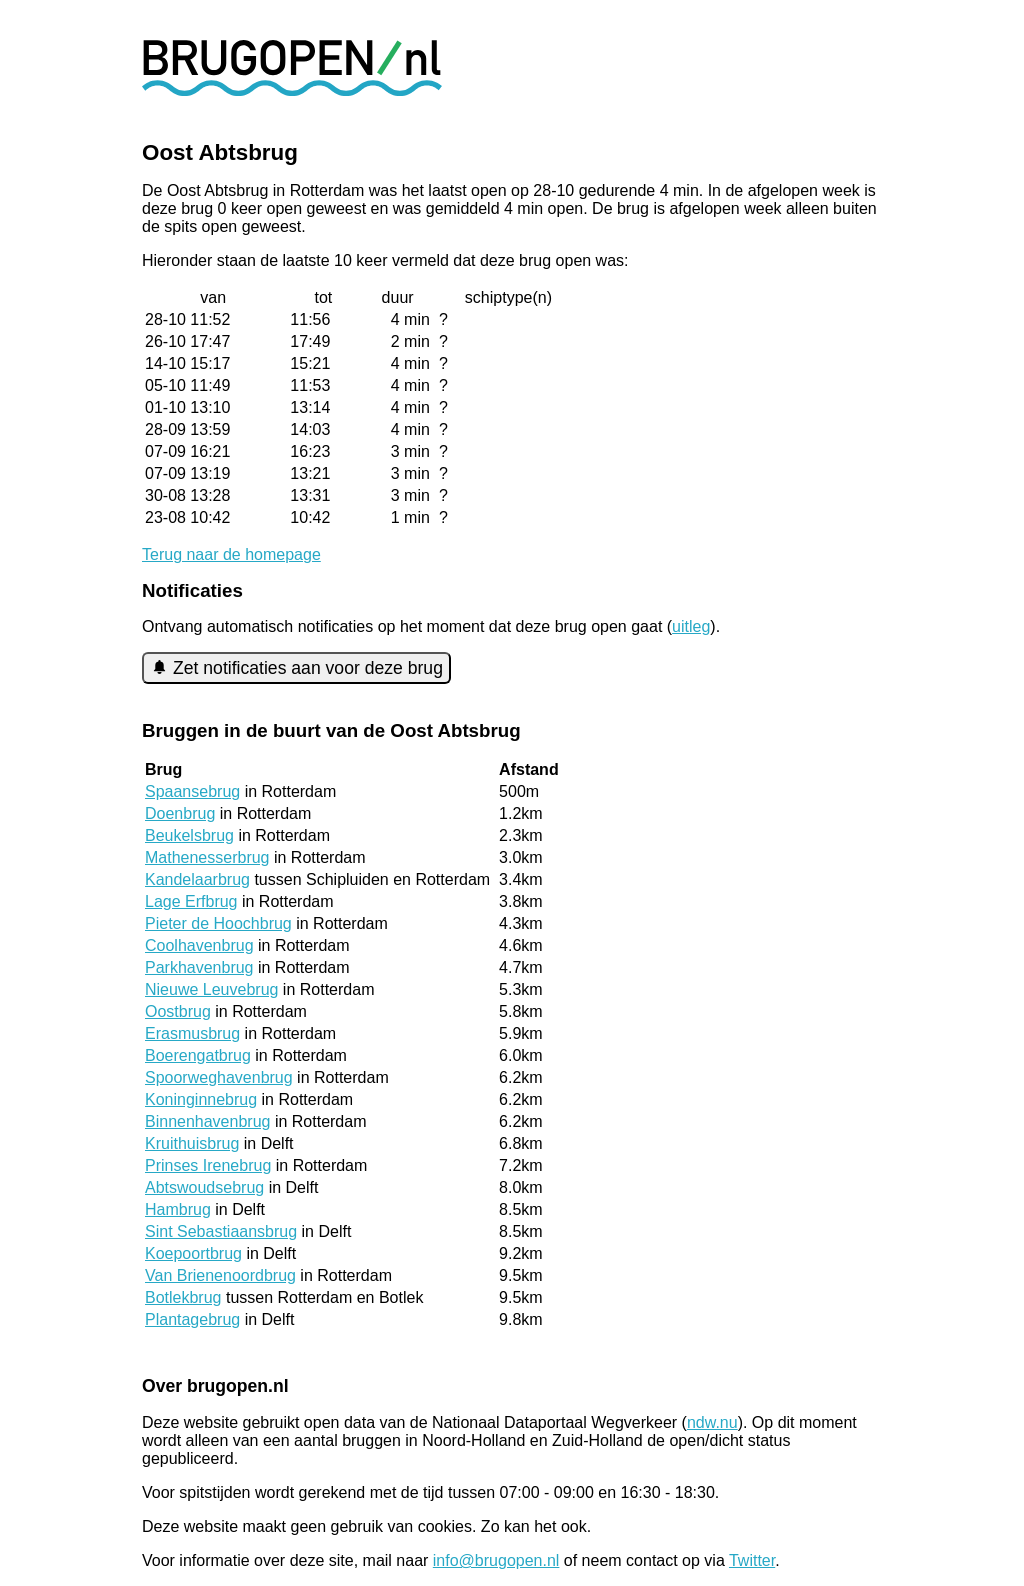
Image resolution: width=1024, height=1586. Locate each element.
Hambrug (178, 1209)
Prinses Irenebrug (208, 1165)
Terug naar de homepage (231, 554)
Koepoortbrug (193, 1253)
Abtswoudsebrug (204, 1187)
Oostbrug (178, 1011)
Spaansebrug (192, 791)
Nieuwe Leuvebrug (211, 989)
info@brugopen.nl (496, 1560)
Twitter (752, 1560)
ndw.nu (712, 1422)
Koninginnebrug (201, 1099)
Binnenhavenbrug (207, 1121)
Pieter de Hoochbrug (218, 923)
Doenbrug (180, 813)
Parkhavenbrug (199, 967)
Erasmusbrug (192, 1033)
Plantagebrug (192, 1319)
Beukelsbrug (189, 835)
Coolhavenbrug (199, 945)
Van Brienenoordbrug (220, 1275)
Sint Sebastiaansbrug (221, 1231)
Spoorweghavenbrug (219, 1077)
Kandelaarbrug (197, 879)
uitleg (691, 626)
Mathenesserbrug (207, 857)
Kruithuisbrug (192, 1143)
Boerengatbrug (198, 1055)
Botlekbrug (183, 1297)
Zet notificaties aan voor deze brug (296, 668)
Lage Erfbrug (191, 901)
